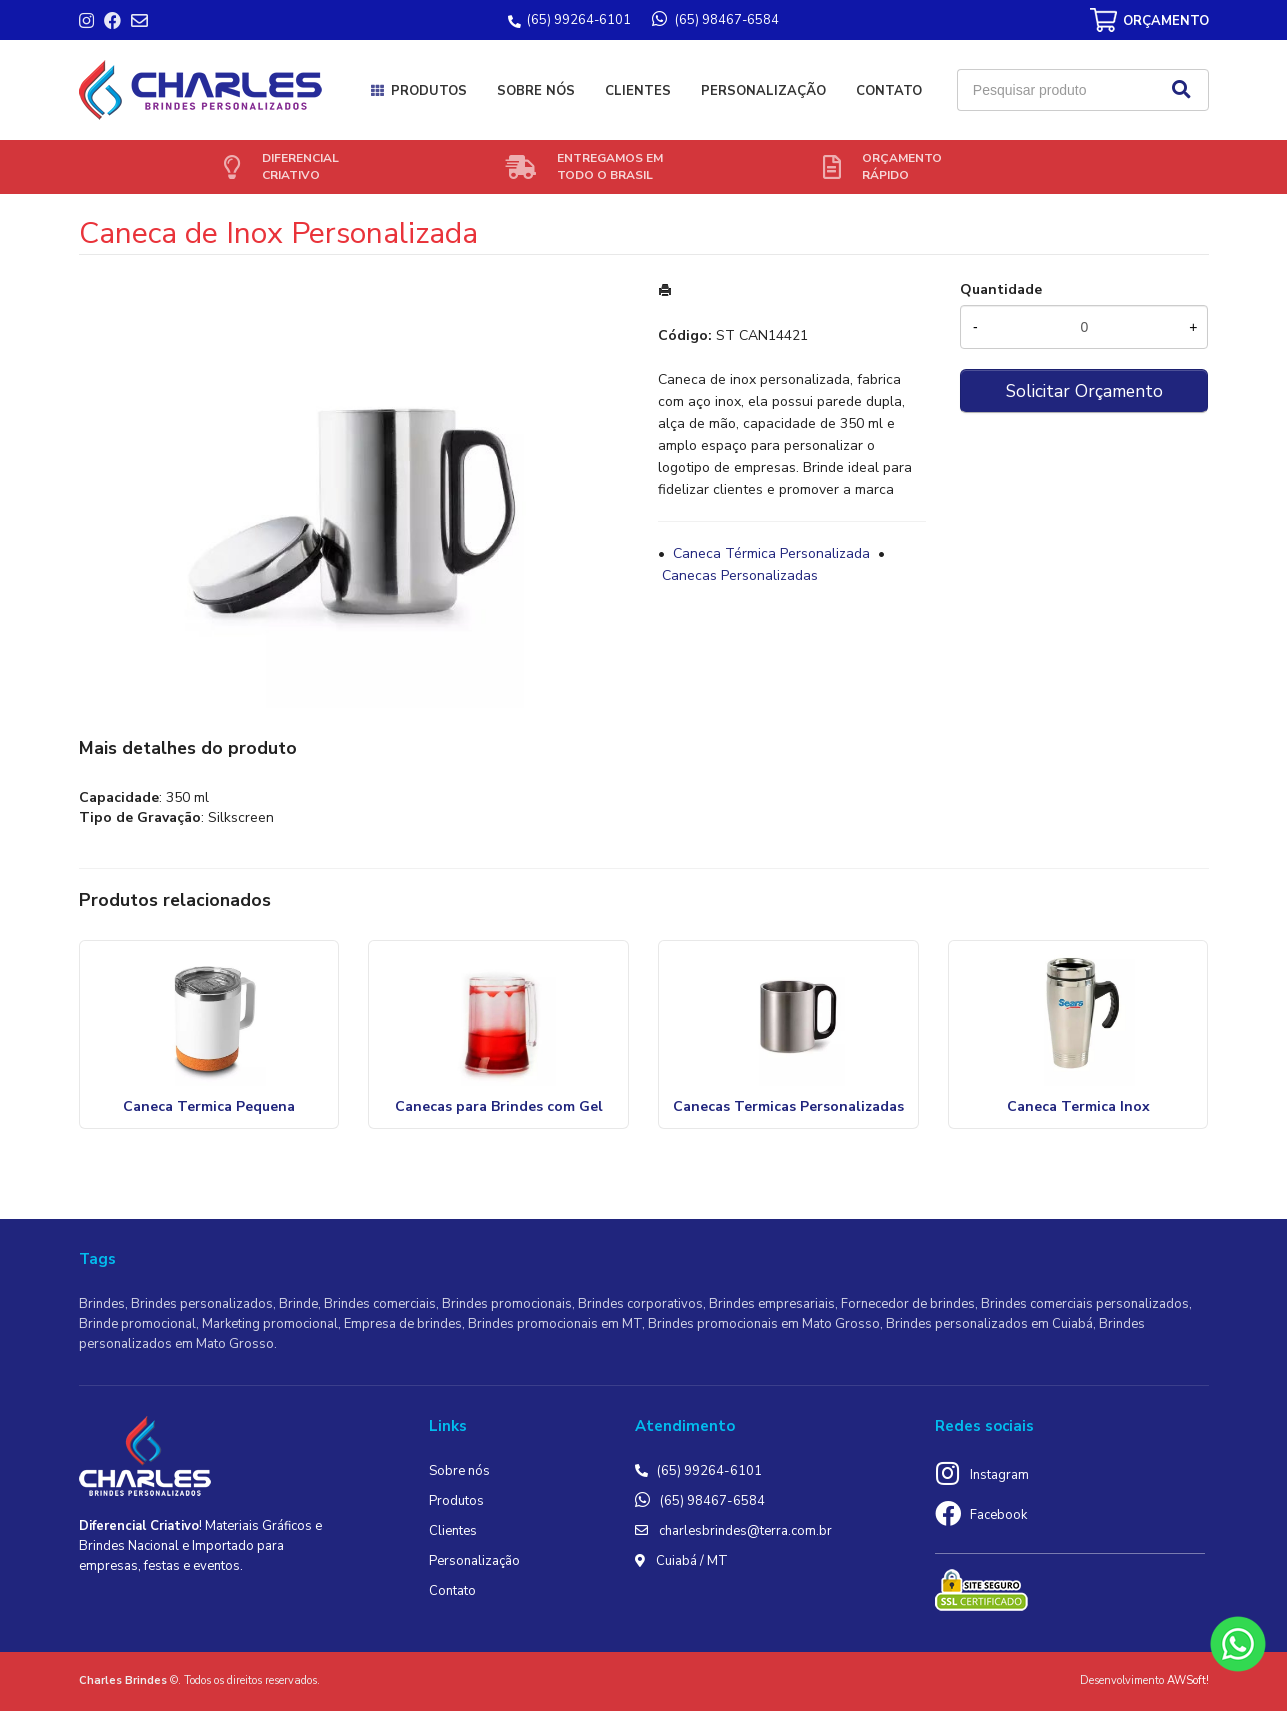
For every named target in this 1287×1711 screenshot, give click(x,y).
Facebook (998, 1515)
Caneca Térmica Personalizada (771, 553)
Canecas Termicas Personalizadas (788, 1106)
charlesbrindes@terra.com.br (745, 1531)
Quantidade (1001, 289)
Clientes (638, 91)
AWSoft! (1188, 1680)
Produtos (429, 91)
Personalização (763, 91)
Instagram (999, 1475)
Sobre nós (536, 91)
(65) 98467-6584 (712, 1501)
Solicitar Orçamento (1084, 391)
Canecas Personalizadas (740, 575)
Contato (889, 91)
